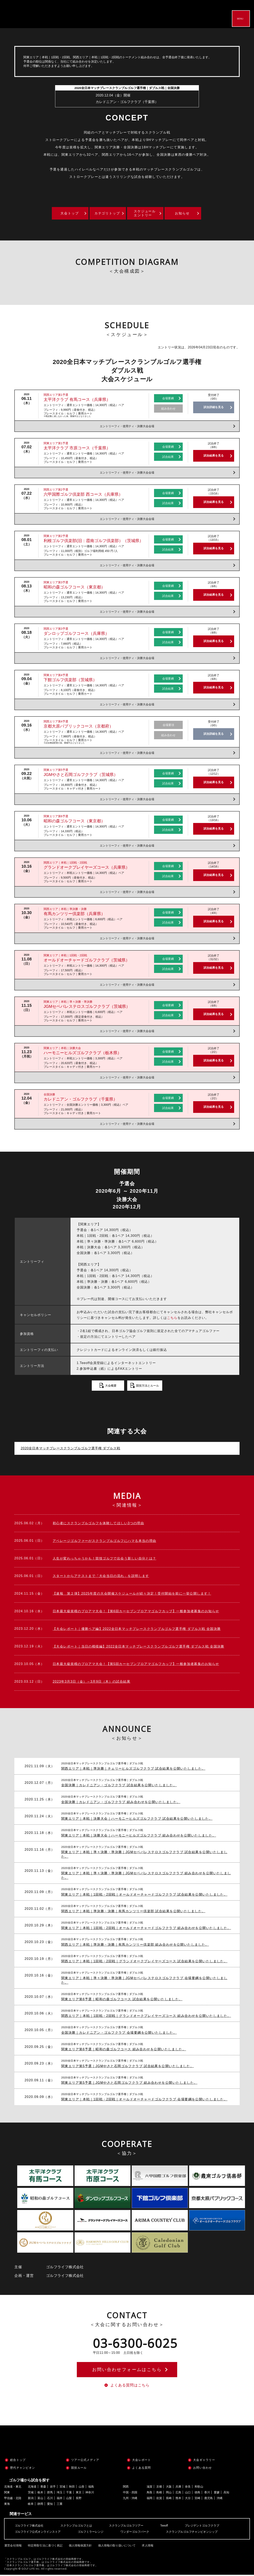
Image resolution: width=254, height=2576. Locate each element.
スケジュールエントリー (145, 213)
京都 (159, 2487)
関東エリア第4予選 (56, 675)
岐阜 (31, 2504)
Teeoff (164, 2526)
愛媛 (217, 2493)
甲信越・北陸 (12, 2499)
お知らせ (182, 213)
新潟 (31, 2499)
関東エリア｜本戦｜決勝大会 (62, 1048)
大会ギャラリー (204, 2461)
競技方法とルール (147, 1386)
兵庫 (178, 2487)
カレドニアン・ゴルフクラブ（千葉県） (80, 1099)
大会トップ (69, 213)
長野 (79, 2499)
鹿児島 (208, 2499)
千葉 (69, 2493)
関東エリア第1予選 (56, 443)
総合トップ (18, 2461)
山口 (188, 2493)
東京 (79, 2493)
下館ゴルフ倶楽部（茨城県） (70, 680)
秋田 (72, 2487)
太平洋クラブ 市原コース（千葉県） (77, 448)
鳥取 (149, 2493)
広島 (178, 2493)
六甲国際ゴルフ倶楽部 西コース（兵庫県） (83, 494)
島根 (159, 2493)
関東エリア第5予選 (56, 770)
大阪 (169, 2487)
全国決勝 (49, 1094)
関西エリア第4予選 (56, 721)
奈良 (188, 2487)
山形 (81, 2487)
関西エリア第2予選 (56, 489)
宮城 (62, 2487)
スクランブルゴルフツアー (126, 2526)
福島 (91, 2487)
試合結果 (168, 457)
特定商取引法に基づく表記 (44, 2546)
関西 (126, 2487)
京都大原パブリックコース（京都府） (78, 726)
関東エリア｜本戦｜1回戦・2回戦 (65, 955)
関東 (7, 2493)
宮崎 (197, 2499)
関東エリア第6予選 (56, 816)
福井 (59, 2499)
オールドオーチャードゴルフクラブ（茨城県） (87, 960)
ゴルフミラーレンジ (90, 2533)
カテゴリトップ (107, 213)
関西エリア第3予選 (56, 629)
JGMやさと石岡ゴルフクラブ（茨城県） (81, 774)
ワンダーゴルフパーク (134, 2533)
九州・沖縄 (130, 2499)
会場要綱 (168, 398)
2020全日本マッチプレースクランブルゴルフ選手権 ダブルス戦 (70, 1448)
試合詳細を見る (214, 407)
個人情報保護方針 (79, 2546)
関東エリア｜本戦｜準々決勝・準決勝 (68, 1002)
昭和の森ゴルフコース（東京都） (74, 587)
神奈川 (89, 2493)
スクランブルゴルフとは (76, 2526)
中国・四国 (130, 2493)
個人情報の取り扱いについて (115, 2546)
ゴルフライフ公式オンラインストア (38, 2533)
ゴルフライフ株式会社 (29, 2526)
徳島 (197, 2493)
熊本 (178, 2499)
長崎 (169, 2499)
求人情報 (146, 2546)
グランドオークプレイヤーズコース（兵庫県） (87, 867)
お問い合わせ (202, 2469)
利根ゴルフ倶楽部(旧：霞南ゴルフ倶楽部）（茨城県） (93, 541)
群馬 (50, 2493)
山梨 (69, 2499)
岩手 (53, 2487)
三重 (59, 2504)
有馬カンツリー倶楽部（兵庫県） (74, 914)
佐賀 (159, 2499)
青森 (43, 2487)
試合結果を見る (214, 455)
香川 (207, 2493)
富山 (40, 2499)
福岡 (149, 2499)
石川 (50, 2499)
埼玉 (59, 2493)
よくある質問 (141, 2469)
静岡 (40, 2504)
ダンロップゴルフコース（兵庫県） (76, 633)
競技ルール (79, 2469)
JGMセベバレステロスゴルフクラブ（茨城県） (87, 1006)
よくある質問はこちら (130, 2386)
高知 (226, 2493)
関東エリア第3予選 (56, 582)
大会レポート (141, 2461)
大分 (188, 2499)
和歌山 (199, 2487)
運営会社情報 (13, 2546)
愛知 (50, 2504)
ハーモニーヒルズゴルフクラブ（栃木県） (82, 1053)
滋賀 (149, 2487)
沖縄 (219, 2499)
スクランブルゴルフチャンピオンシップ (192, 2533)
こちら (172, 1318)
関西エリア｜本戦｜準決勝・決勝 (65, 909)
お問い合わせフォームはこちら (127, 2370)
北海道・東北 (12, 2487)
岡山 (169, 2493)
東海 (7, 2504)
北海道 (32, 2487)
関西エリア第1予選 (56, 395)
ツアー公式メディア (85, 2461)
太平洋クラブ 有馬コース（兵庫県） (77, 399)
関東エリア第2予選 (56, 536)
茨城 (31, 2493)
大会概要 (111, 1386)
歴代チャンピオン (22, 2469)
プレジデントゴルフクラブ (202, 2526)
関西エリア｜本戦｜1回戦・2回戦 (65, 862)
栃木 (40, 2493)
